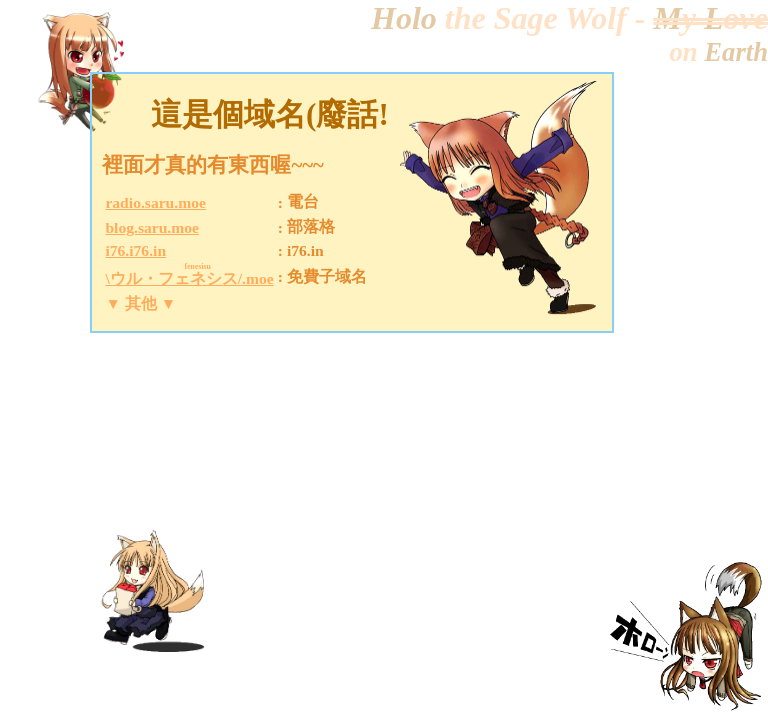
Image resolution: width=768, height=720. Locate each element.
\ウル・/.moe (189, 278)
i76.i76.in (135, 250)
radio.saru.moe (155, 202)
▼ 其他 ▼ (140, 303)
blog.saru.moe (152, 227)
